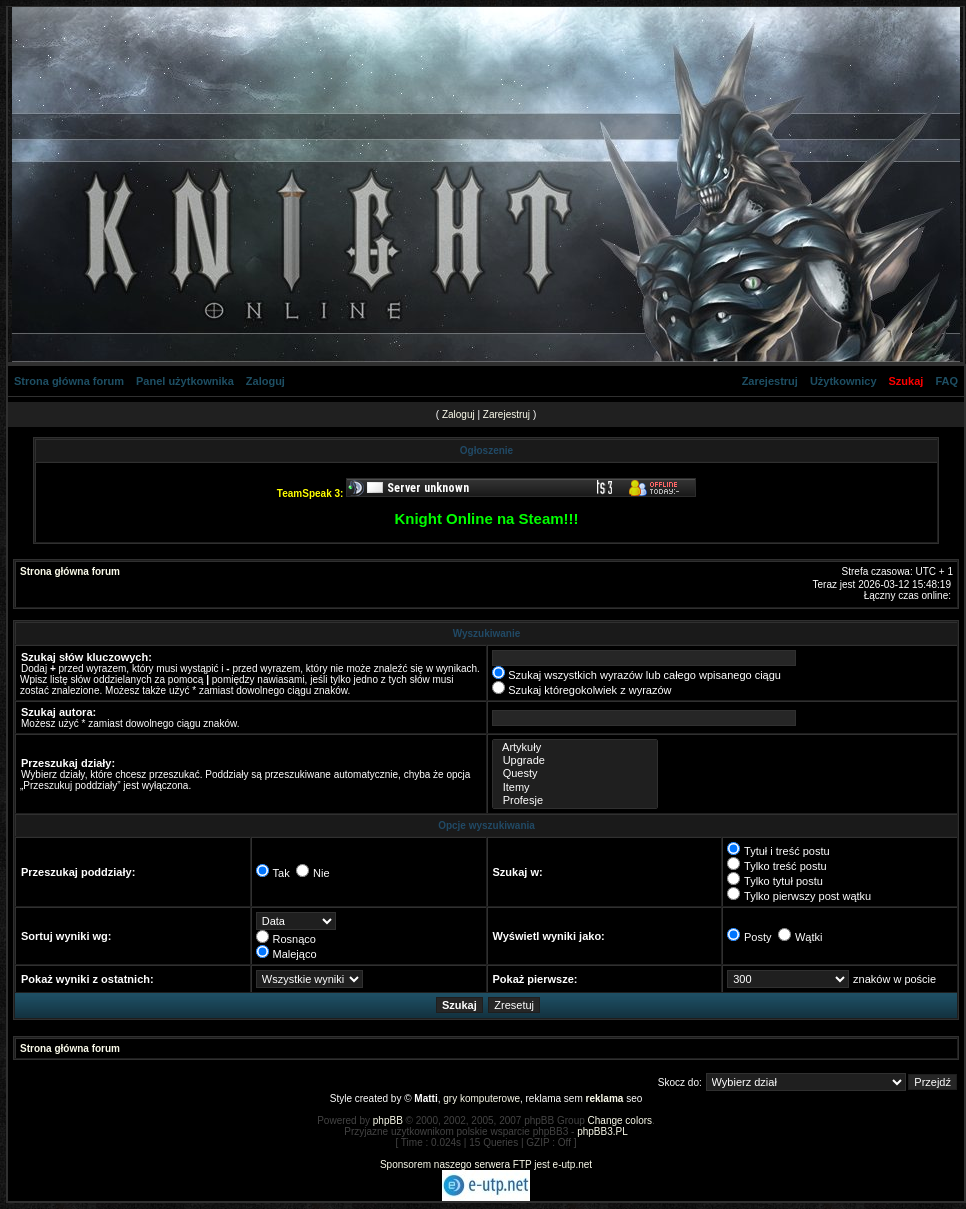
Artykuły (575, 747)
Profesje (575, 800)
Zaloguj (265, 381)
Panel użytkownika (185, 381)
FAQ (946, 381)
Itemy (575, 787)
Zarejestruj (770, 381)
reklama (605, 1098)
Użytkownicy (843, 381)
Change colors (620, 1120)
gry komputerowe (481, 1098)
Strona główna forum (69, 381)
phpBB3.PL (602, 1131)
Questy (575, 773)
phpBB (388, 1120)
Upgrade (575, 760)
